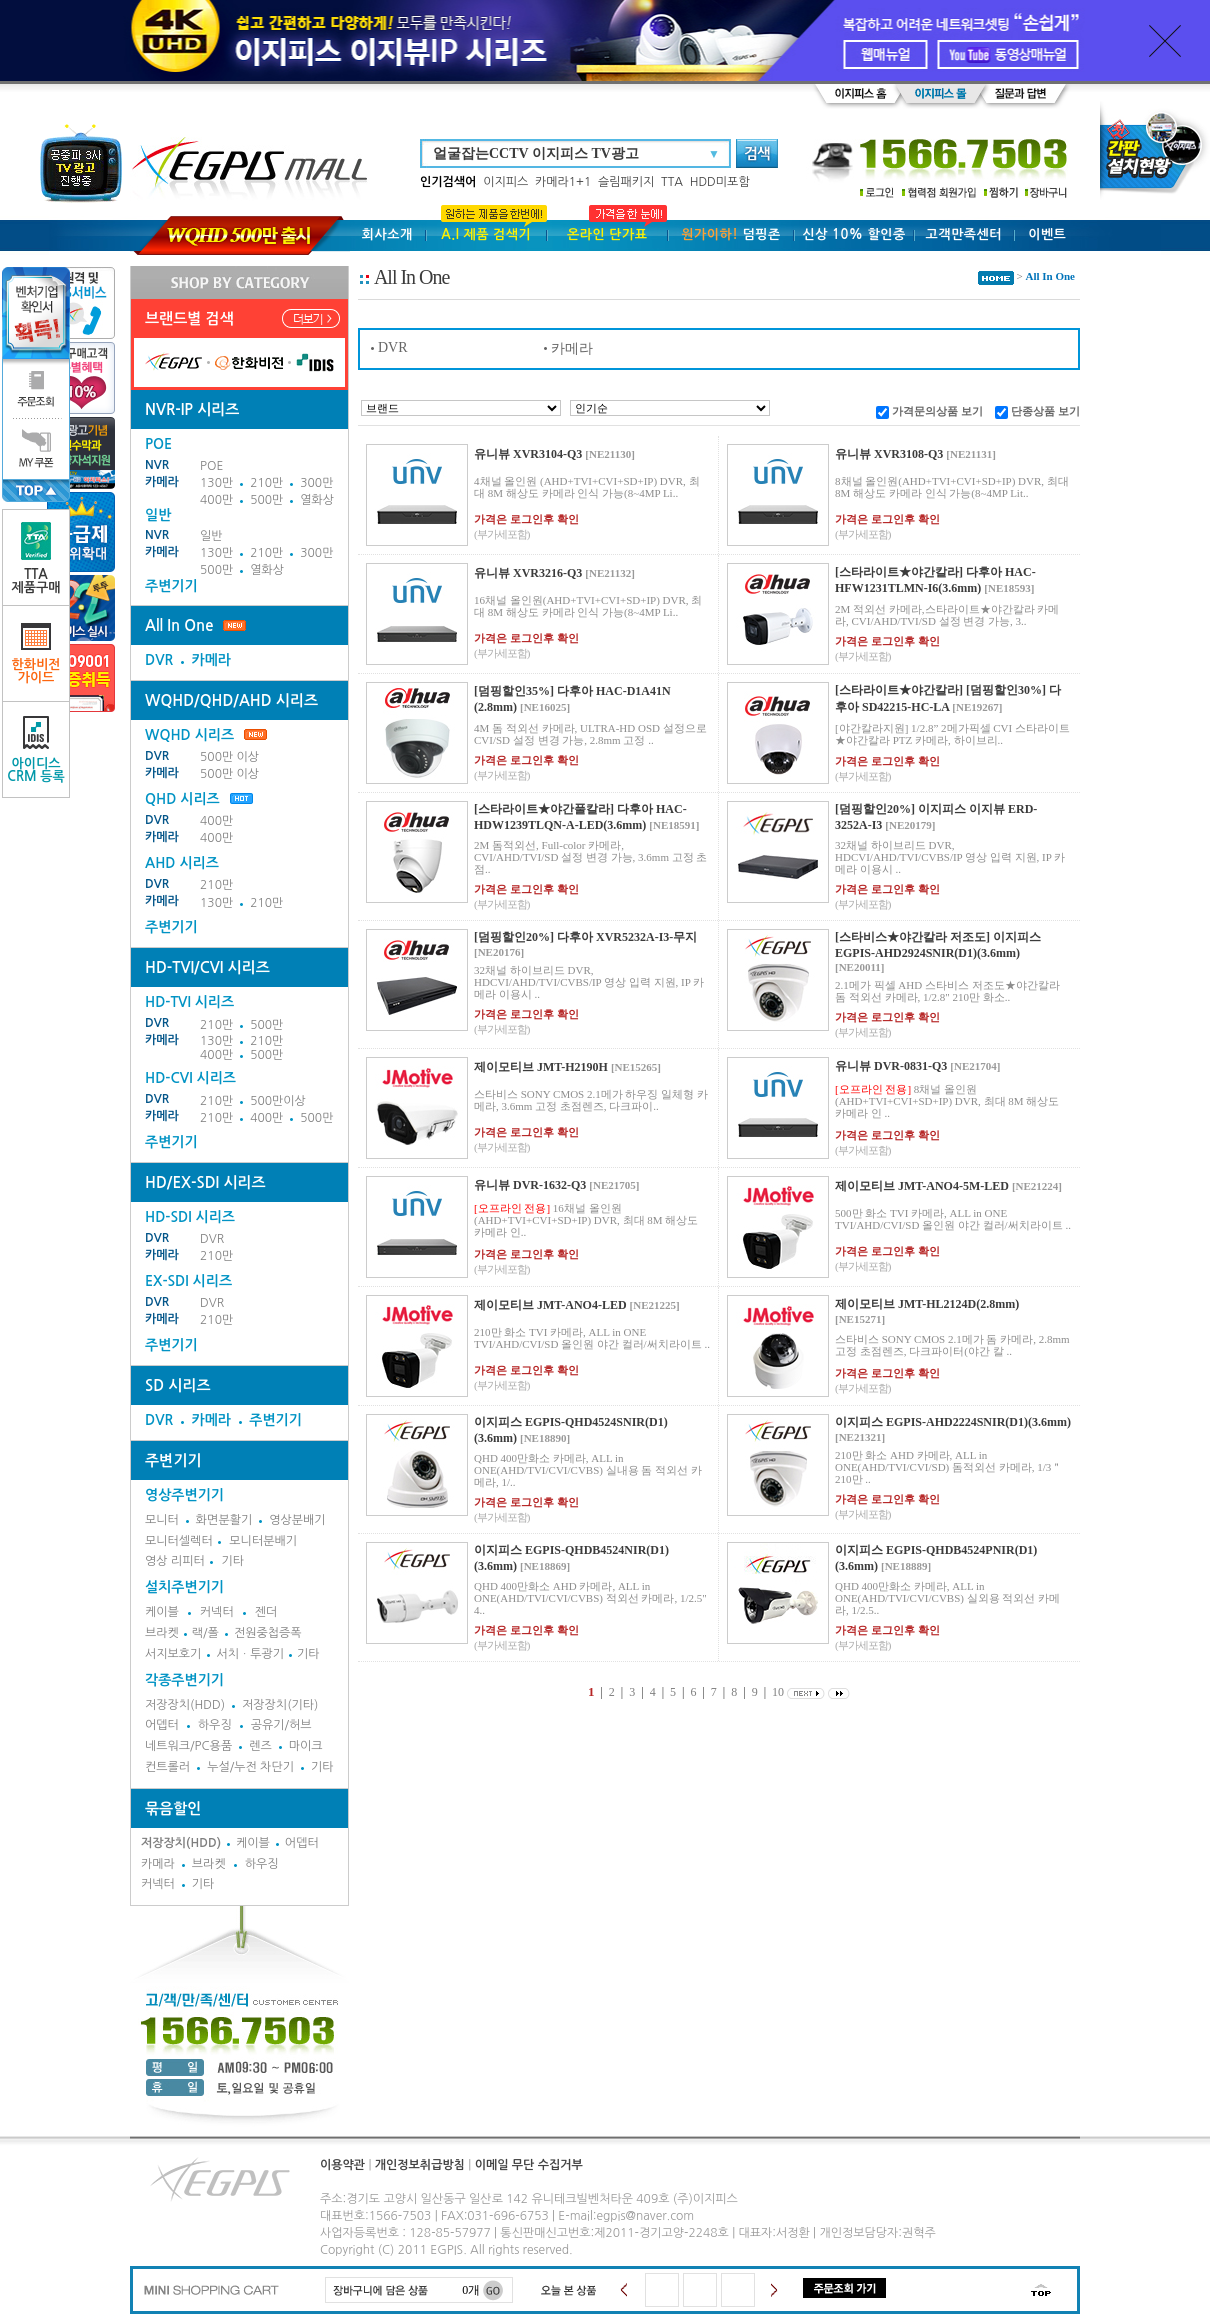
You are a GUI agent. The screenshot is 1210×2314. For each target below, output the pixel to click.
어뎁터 (162, 1725)
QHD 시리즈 (182, 799)
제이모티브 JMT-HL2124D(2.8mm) (927, 1304)
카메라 (162, 482)
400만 (216, 500)
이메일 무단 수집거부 (529, 2165)
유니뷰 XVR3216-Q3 (528, 573)
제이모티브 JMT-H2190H (541, 1067)
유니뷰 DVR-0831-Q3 (891, 1066)
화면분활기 (224, 1520)
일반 (211, 536)
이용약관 (342, 2165)
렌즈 (260, 1746)
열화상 (317, 500)
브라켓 (162, 1633)
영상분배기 (297, 1520)
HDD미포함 (720, 182)
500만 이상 (229, 757)
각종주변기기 (184, 1680)
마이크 (306, 1746)
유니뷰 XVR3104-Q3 (528, 454)
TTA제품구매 (36, 558)
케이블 (162, 1612)
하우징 (215, 1725)
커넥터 (217, 1612)
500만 (266, 500)
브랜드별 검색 (189, 318)
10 (778, 1692)
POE (211, 466)
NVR (157, 465)
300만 (316, 483)
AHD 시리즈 (182, 863)
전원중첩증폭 (268, 1633)
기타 (232, 1561)
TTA (672, 182)
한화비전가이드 (36, 653)
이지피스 (505, 182)
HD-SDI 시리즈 (190, 1217)
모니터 (162, 1520)
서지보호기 (173, 1654)
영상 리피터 (175, 1561)
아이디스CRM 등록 (36, 749)
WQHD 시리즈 (206, 735)
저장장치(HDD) (185, 1705)
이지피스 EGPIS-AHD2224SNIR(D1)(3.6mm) (953, 1422)
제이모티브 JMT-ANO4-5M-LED (922, 1186)
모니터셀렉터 (179, 1541)
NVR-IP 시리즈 (192, 409)
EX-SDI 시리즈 (188, 1281)
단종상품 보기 (1045, 411)
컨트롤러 (167, 1767)
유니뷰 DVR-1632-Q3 (530, 1185)
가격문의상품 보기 (937, 411)
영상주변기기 (184, 1495)
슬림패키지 (626, 182)
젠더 (266, 1612)
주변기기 (171, 586)
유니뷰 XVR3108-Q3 (889, 454)
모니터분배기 (263, 1541)
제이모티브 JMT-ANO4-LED (550, 1305)
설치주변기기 (184, 1587)
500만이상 (278, 1101)
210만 (266, 483)
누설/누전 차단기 (250, 1767)
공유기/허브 (281, 1725)
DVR (159, 660)
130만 (216, 483)
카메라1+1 (563, 182)
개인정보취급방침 (420, 2165)
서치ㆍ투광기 (250, 1654)
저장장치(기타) (280, 1705)
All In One (179, 625)
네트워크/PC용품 (188, 1746)
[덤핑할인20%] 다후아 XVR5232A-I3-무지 (585, 937)
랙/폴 (205, 1633)
